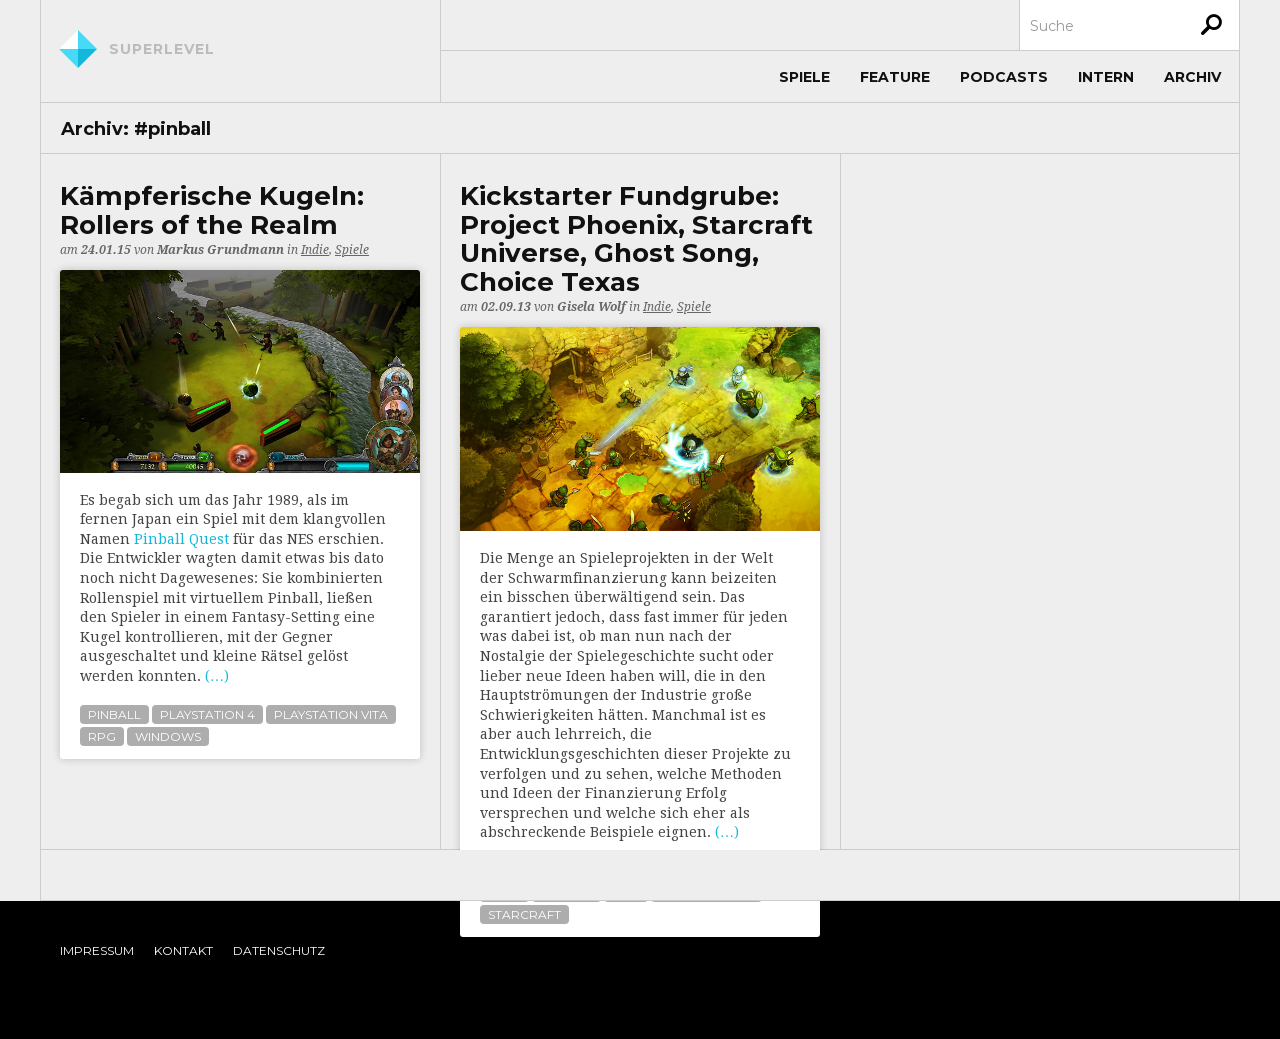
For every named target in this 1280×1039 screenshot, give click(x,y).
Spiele (804, 77)
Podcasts (1004, 77)
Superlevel (162, 49)
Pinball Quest (181, 539)
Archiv (1192, 77)
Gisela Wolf (591, 307)
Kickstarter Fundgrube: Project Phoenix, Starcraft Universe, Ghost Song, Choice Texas (636, 239)
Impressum (97, 950)
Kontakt (183, 950)
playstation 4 (207, 714)
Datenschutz (279, 950)
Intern (1106, 77)
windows (168, 736)
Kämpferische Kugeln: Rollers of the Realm (212, 210)
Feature (895, 77)
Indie (315, 250)
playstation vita (331, 714)
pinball (114, 714)
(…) (217, 676)
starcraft (524, 914)
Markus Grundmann (220, 250)
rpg (102, 736)
